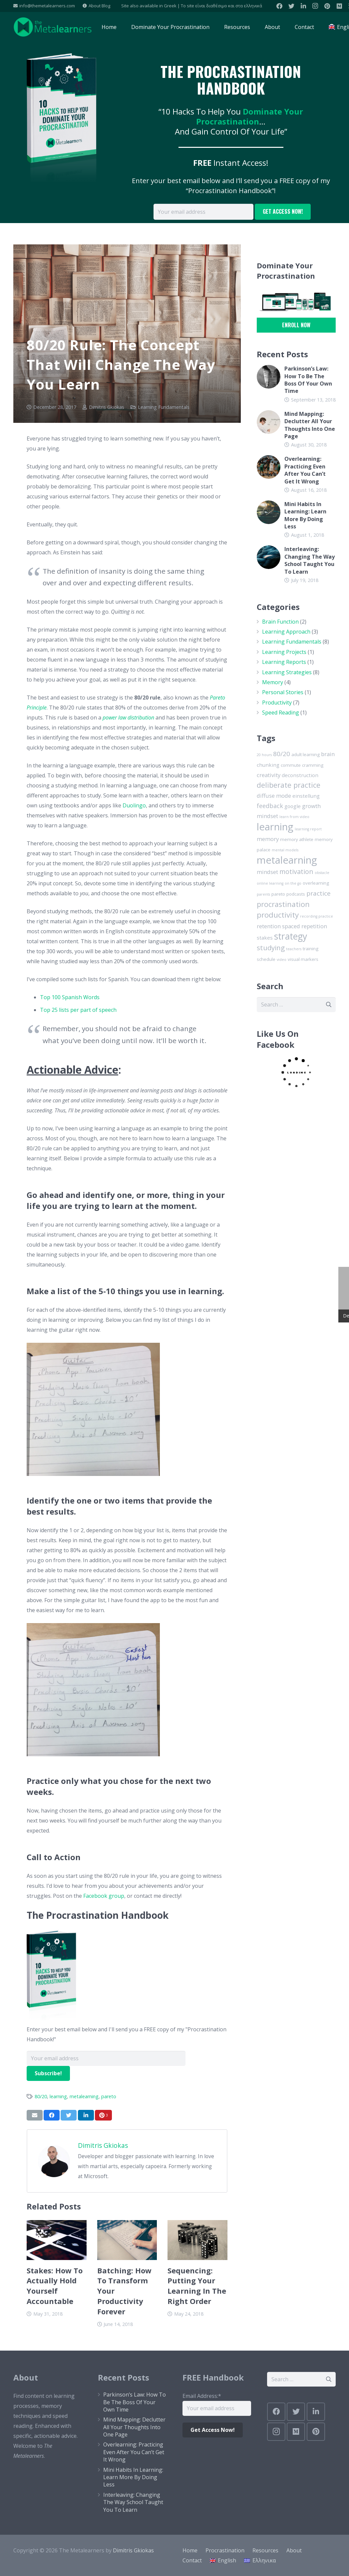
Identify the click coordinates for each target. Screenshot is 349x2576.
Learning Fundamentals (163, 407)
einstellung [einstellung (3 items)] (306, 795)
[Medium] (339, 6)
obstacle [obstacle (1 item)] (322, 872)
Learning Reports (284, 662)
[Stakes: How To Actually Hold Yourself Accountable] (57, 2240)
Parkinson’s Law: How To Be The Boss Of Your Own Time (308, 380)
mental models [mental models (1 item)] (285, 850)
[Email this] (35, 2115)
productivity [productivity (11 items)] (278, 915)
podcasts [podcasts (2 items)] (295, 894)
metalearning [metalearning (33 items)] (287, 860)
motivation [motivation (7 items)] (296, 871)
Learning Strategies (287, 672)
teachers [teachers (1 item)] (293, 949)
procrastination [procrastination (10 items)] (283, 904)
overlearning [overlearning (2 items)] (316, 883)
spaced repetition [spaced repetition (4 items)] (304, 926)
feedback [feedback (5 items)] (270, 806)
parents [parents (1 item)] (263, 894)
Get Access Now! (212, 2429)
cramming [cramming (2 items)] (312, 765)
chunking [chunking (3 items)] (268, 764)
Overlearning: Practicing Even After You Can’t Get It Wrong (305, 470)
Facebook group (103, 1895)
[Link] (52, 27)
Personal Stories (282, 692)
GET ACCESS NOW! (283, 211)
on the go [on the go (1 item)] (293, 883)
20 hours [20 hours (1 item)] (264, 754)
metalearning (84, 2096)
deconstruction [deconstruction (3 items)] (300, 775)
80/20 (41, 2096)
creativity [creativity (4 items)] (268, 775)
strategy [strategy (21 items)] (290, 936)
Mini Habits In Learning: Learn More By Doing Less (305, 515)
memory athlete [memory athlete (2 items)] (296, 839)
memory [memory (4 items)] (268, 839)
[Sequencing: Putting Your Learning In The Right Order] (197, 2240)
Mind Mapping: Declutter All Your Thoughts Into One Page (309, 425)
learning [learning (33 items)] (275, 826)
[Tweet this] (69, 2115)
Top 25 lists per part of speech (78, 1009)
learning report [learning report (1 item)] (308, 829)
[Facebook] (279, 6)
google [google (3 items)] (292, 806)
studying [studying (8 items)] (271, 947)
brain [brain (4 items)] (328, 754)
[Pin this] (103, 2115)
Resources (265, 2550)
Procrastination (224, 2550)
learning (58, 2096)
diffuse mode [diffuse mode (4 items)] (274, 795)
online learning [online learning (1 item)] (270, 883)
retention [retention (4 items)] (269, 926)
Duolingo (134, 805)
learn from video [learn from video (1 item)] (294, 816)
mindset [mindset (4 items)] (267, 872)
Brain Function (280, 621)
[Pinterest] (327, 6)
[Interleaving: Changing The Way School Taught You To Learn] (268, 557)
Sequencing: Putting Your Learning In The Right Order (197, 2285)
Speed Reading (280, 712)
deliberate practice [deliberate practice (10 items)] (288, 785)
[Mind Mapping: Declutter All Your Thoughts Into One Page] (268, 422)
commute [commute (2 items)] (291, 765)
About (294, 2550)
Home (189, 2550)
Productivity (277, 702)
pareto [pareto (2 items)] (278, 894)
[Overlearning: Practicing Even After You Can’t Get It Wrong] (268, 467)
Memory (272, 682)
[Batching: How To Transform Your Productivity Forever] (127, 2240)
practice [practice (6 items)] (318, 893)
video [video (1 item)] (281, 959)
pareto (108, 2096)
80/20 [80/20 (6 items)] (281, 753)
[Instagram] (315, 6)
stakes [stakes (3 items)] (265, 937)
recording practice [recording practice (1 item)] (316, 916)
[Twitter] (291, 6)
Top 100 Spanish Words (70, 997)
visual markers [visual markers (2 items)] (303, 959)
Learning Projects (284, 652)
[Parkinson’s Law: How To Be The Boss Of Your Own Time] (268, 377)
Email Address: (201, 2396)
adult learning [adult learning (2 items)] (305, 754)
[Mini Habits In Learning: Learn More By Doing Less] (268, 512)
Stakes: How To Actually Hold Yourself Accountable (55, 2285)
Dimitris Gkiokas (106, 407)
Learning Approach (286, 631)
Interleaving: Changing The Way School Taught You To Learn (309, 560)
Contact (192, 2560)
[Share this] (52, 2115)
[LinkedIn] (303, 6)
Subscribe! (48, 2073)
